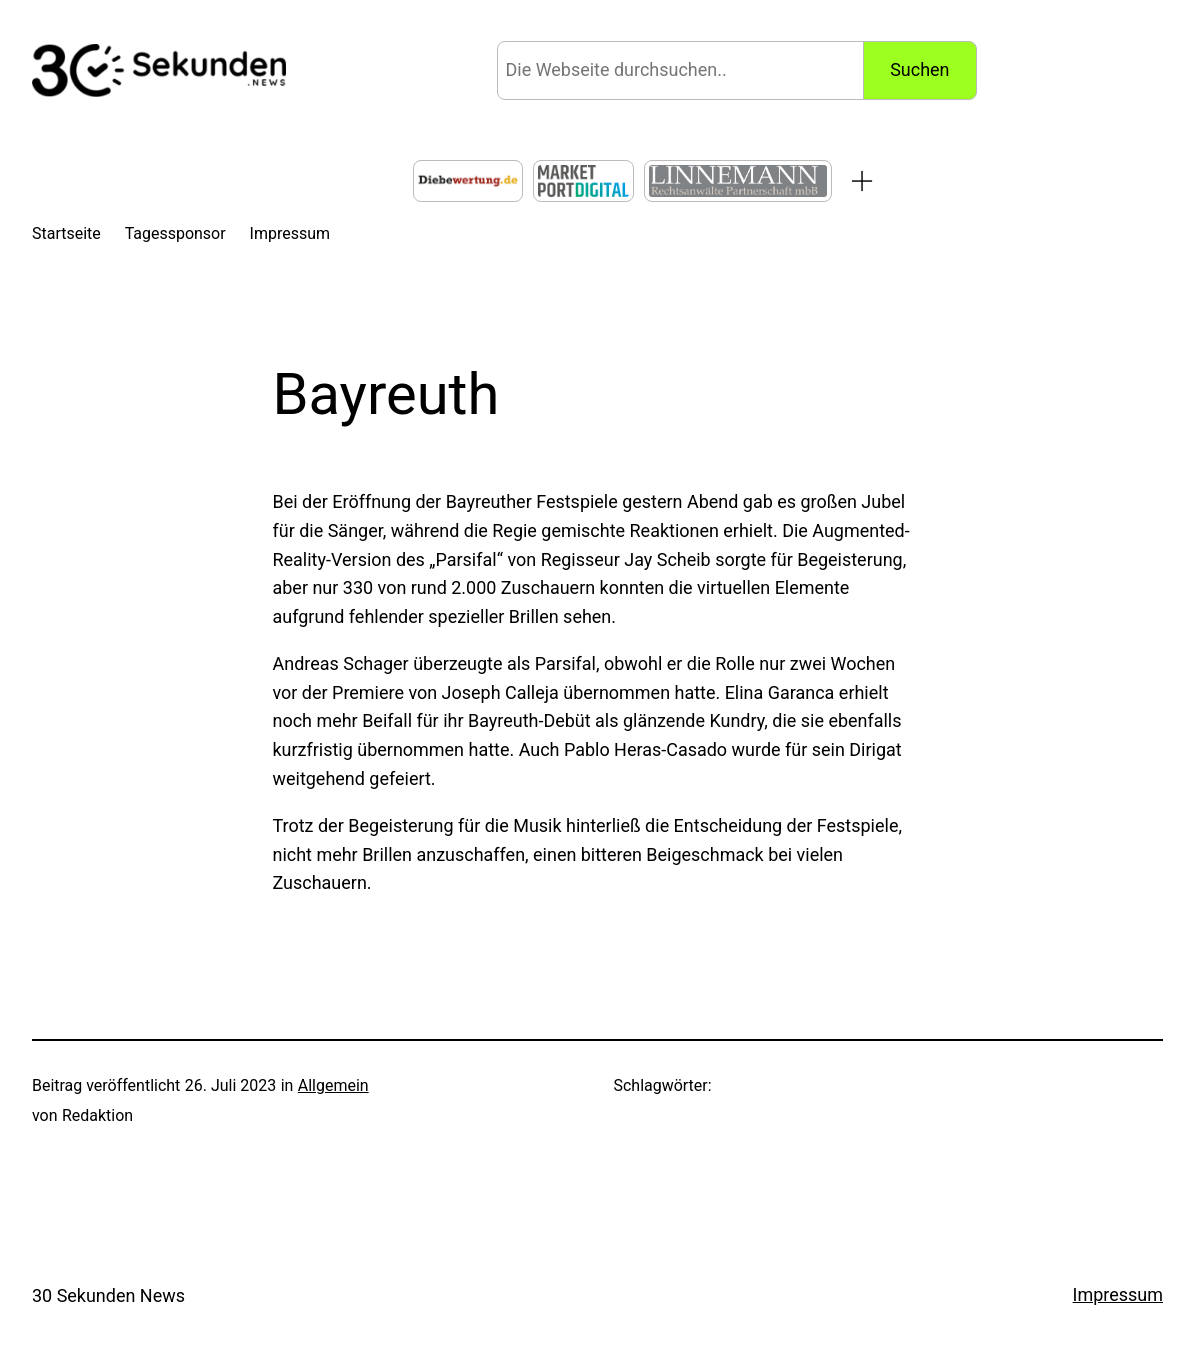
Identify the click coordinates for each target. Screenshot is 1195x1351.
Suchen (919, 69)
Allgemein (333, 1085)
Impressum (1118, 1294)
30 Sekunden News (108, 1295)
